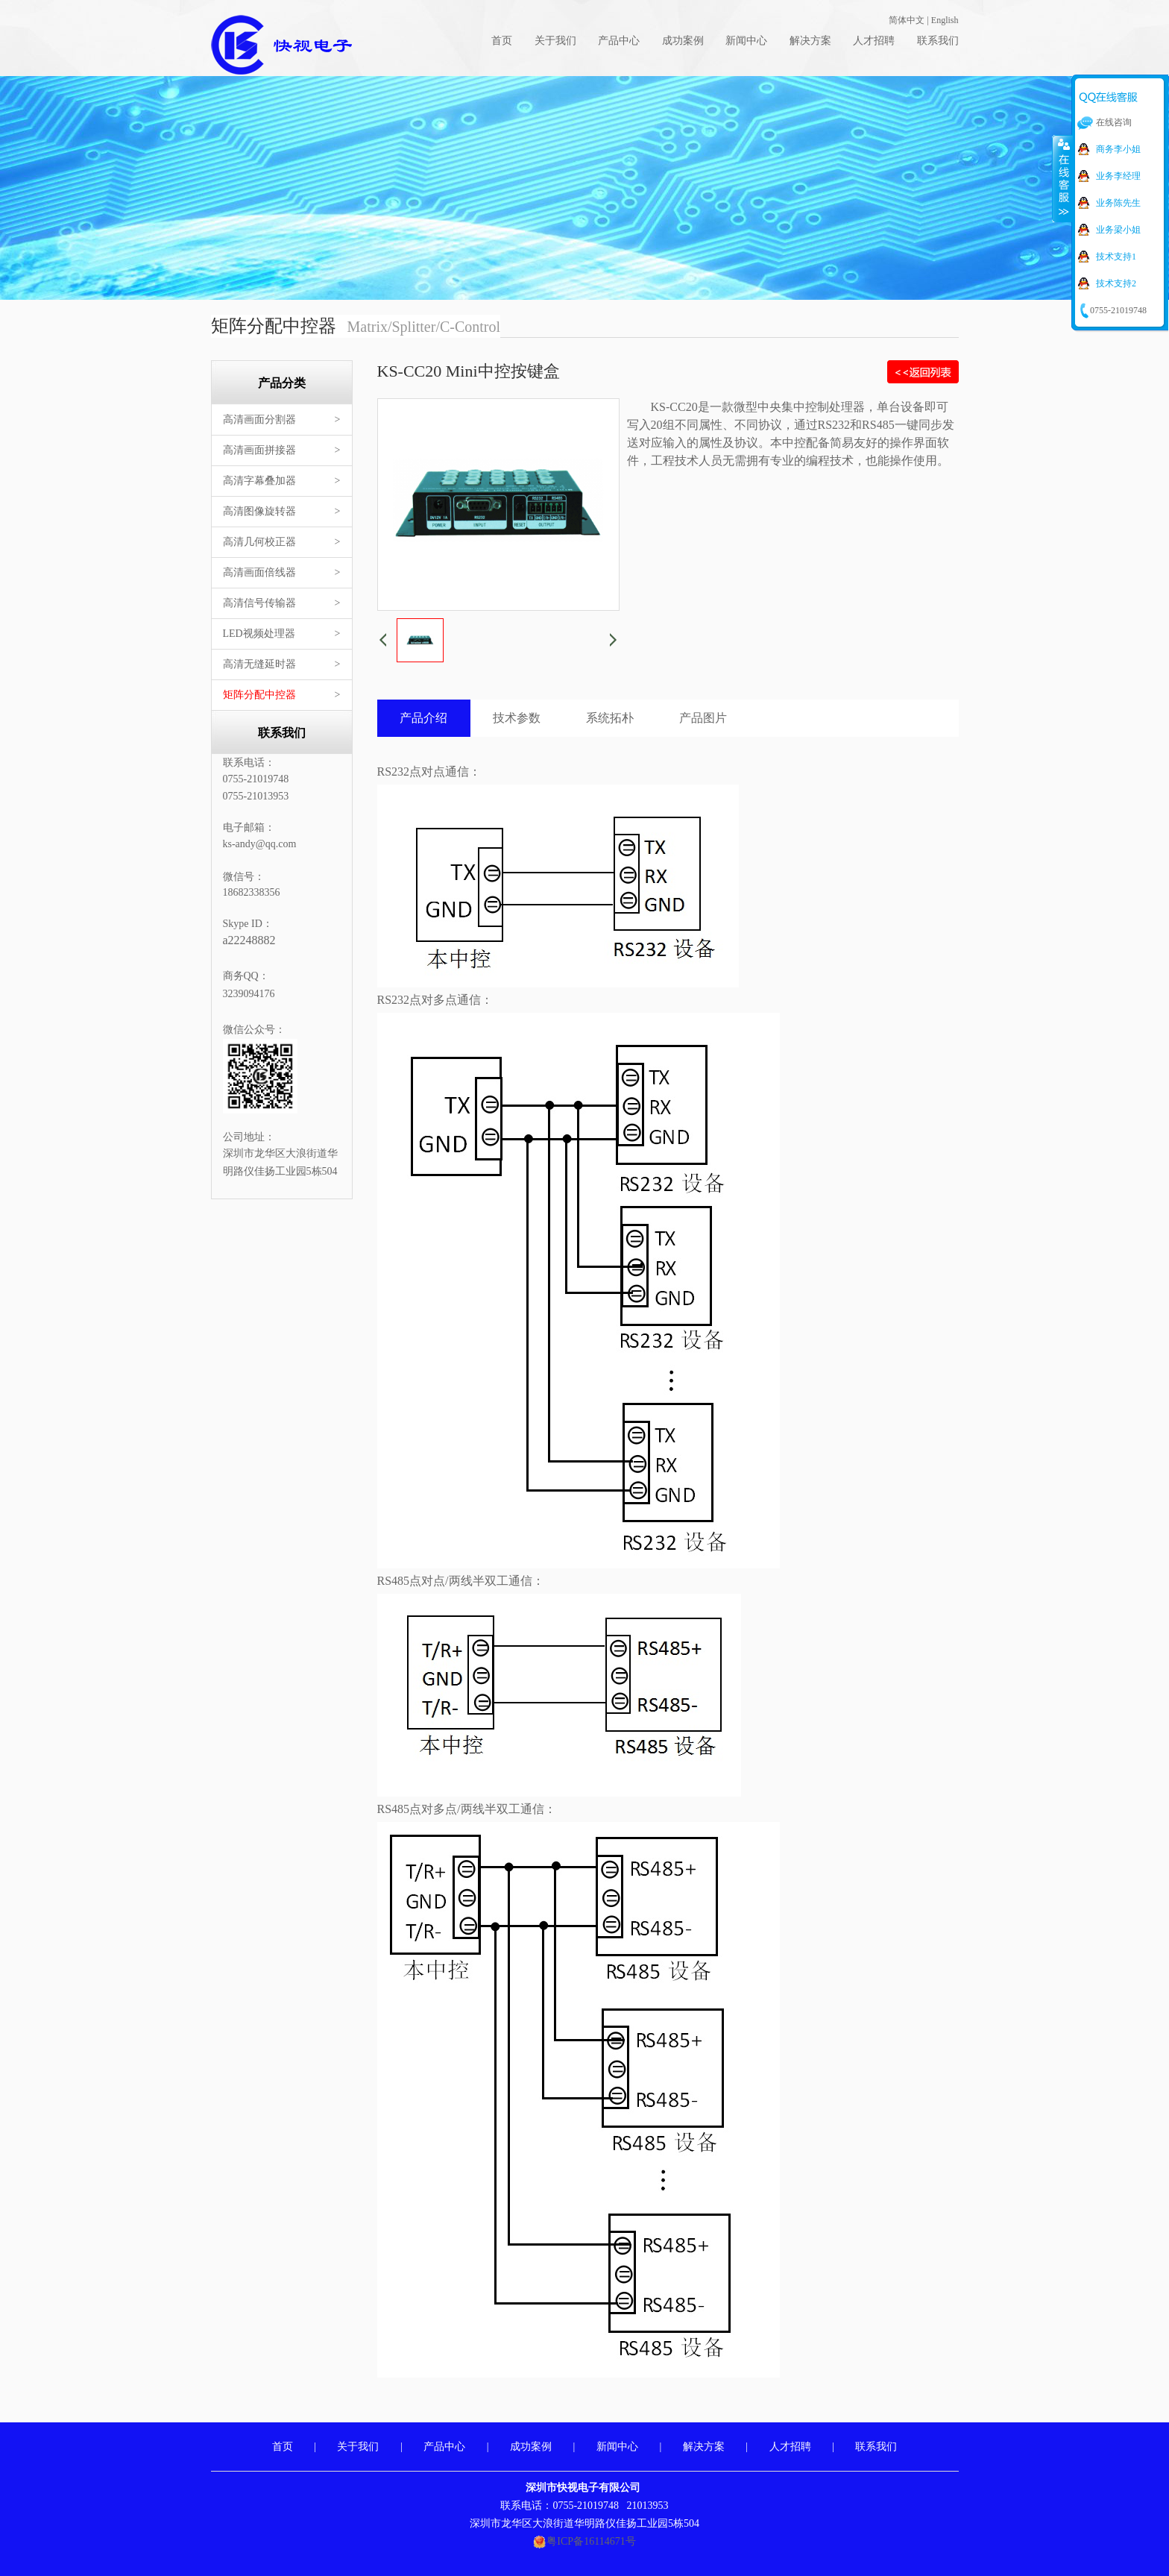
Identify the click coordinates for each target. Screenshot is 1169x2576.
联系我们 (938, 40)
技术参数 (517, 717)
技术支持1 (1116, 256)
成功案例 (683, 40)
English (945, 20)
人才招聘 (874, 40)
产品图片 (703, 717)
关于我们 (555, 40)
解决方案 (810, 40)
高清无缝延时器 (259, 664)
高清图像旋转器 (259, 511)
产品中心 (619, 40)
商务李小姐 (1118, 149)
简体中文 (906, 20)
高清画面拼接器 (259, 450)
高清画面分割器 (259, 419)
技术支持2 (1116, 283)
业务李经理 (1118, 176)
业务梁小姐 (1118, 229)
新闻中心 (746, 40)
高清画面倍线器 (259, 572)
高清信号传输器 (259, 603)
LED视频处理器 (259, 633)
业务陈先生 (1118, 203)
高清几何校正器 (259, 541)
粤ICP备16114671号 (590, 2541)
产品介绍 (423, 717)
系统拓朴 (610, 717)
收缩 (1062, 178)
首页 (501, 40)
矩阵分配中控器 (259, 694)
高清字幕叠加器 (259, 480)
